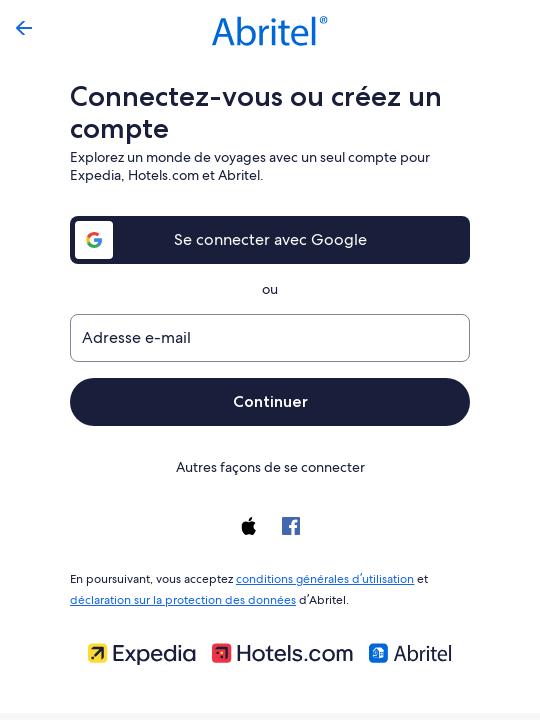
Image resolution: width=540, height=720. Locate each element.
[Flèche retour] (24, 28)
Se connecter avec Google (270, 239)
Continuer (270, 401)
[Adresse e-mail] (270, 338)
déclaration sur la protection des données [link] (180, 596)
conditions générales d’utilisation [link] (321, 577)
